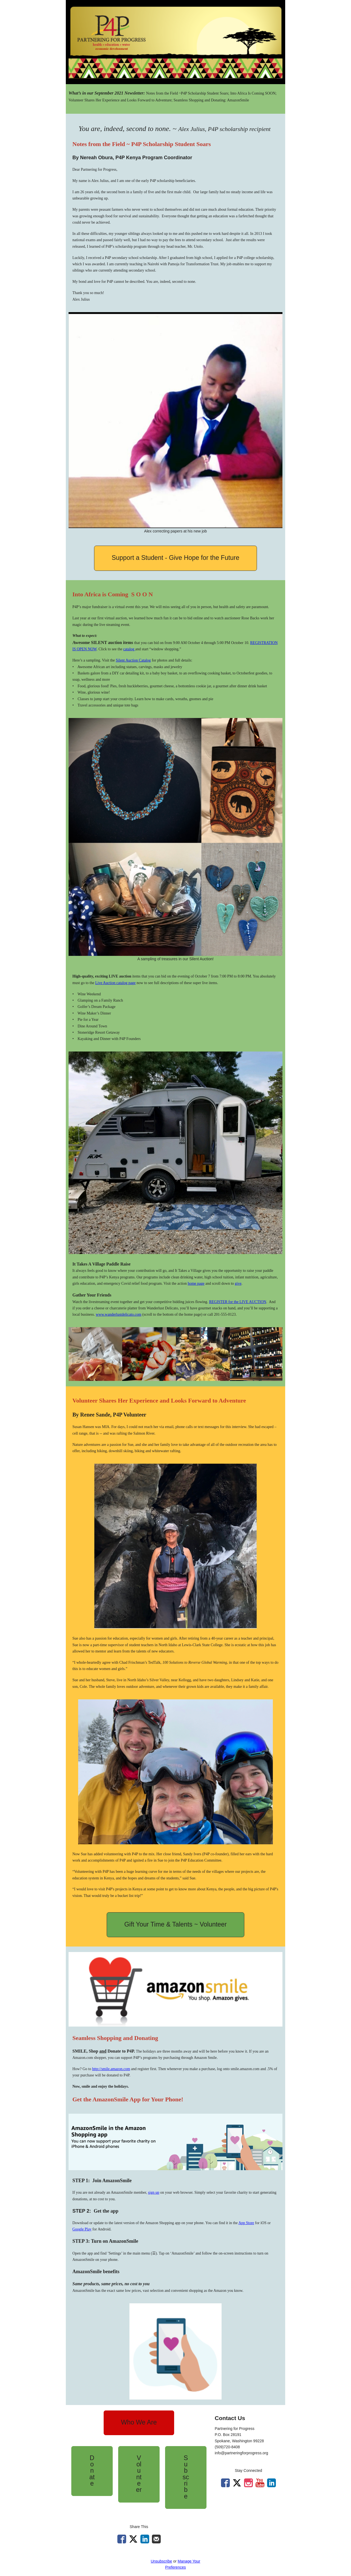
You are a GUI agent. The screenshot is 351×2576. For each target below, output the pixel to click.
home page (196, 1283)
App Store (246, 2223)
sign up (153, 2192)
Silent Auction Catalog (133, 660)
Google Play (82, 2229)
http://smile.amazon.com (111, 2069)
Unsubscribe (161, 2561)
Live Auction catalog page (115, 983)
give (238, 1283)
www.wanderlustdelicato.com (118, 1314)
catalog (129, 649)
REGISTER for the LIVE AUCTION (237, 1302)
